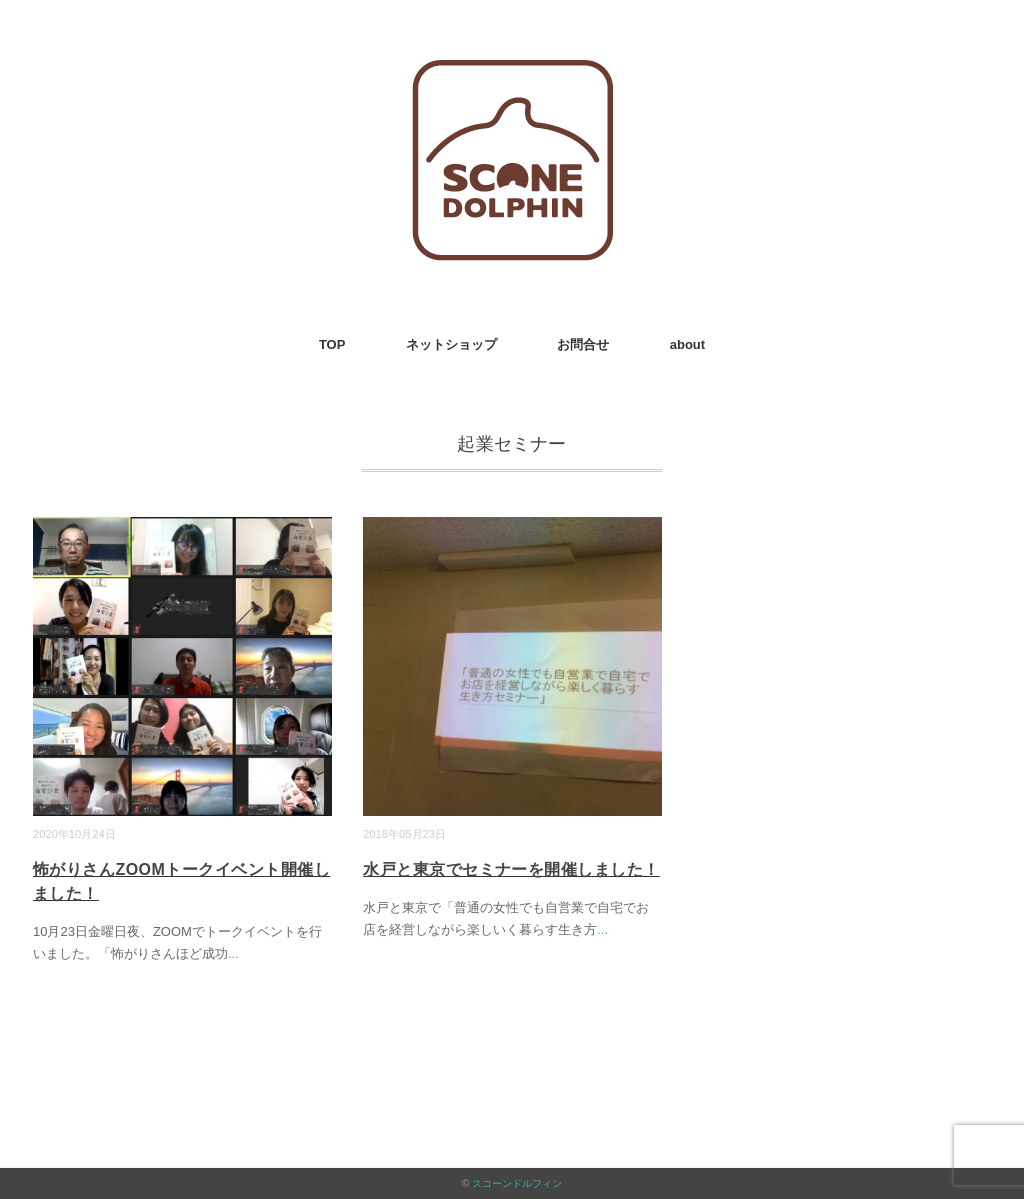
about (687, 344)
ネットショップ (451, 344)
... (233, 953)
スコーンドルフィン (517, 1183)
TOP (332, 344)
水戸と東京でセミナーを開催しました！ (511, 869)
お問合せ (583, 344)
